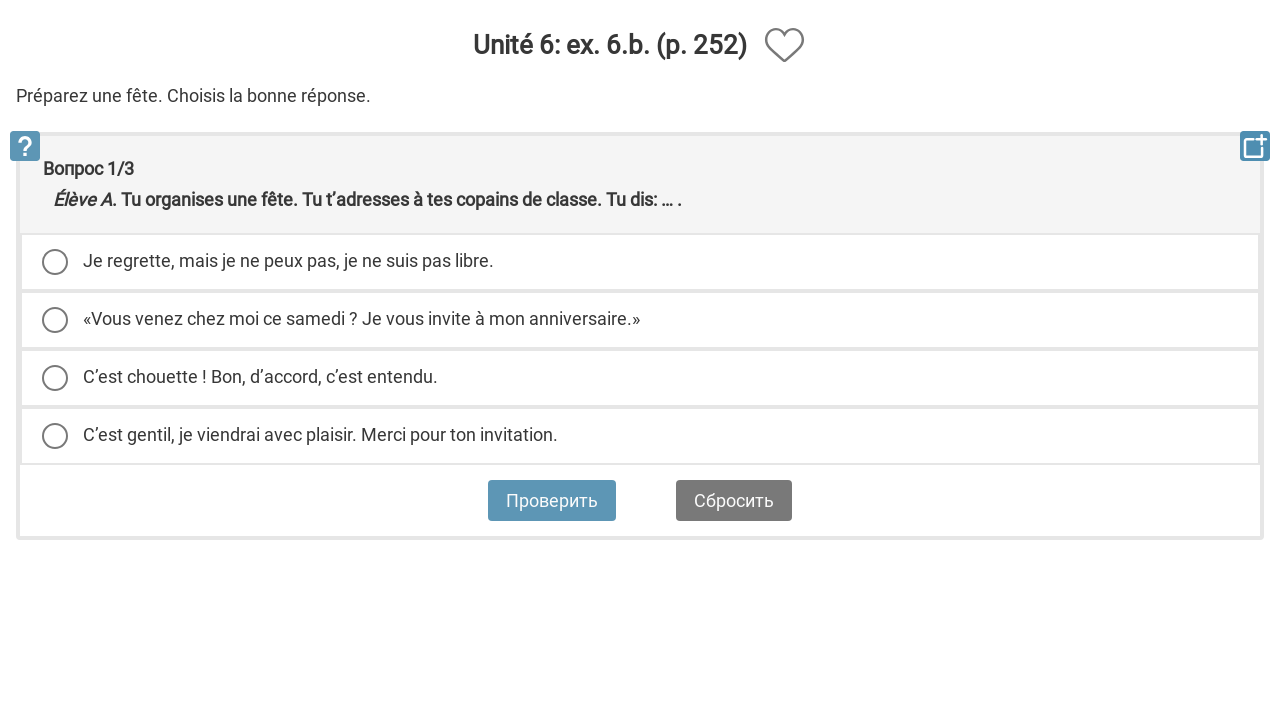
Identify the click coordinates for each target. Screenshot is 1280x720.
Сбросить (734, 500)
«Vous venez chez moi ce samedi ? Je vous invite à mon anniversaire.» (361, 318)
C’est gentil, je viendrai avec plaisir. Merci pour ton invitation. (320, 434)
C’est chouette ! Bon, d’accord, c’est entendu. (260, 376)
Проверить (552, 500)
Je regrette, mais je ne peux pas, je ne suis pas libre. (288, 260)
